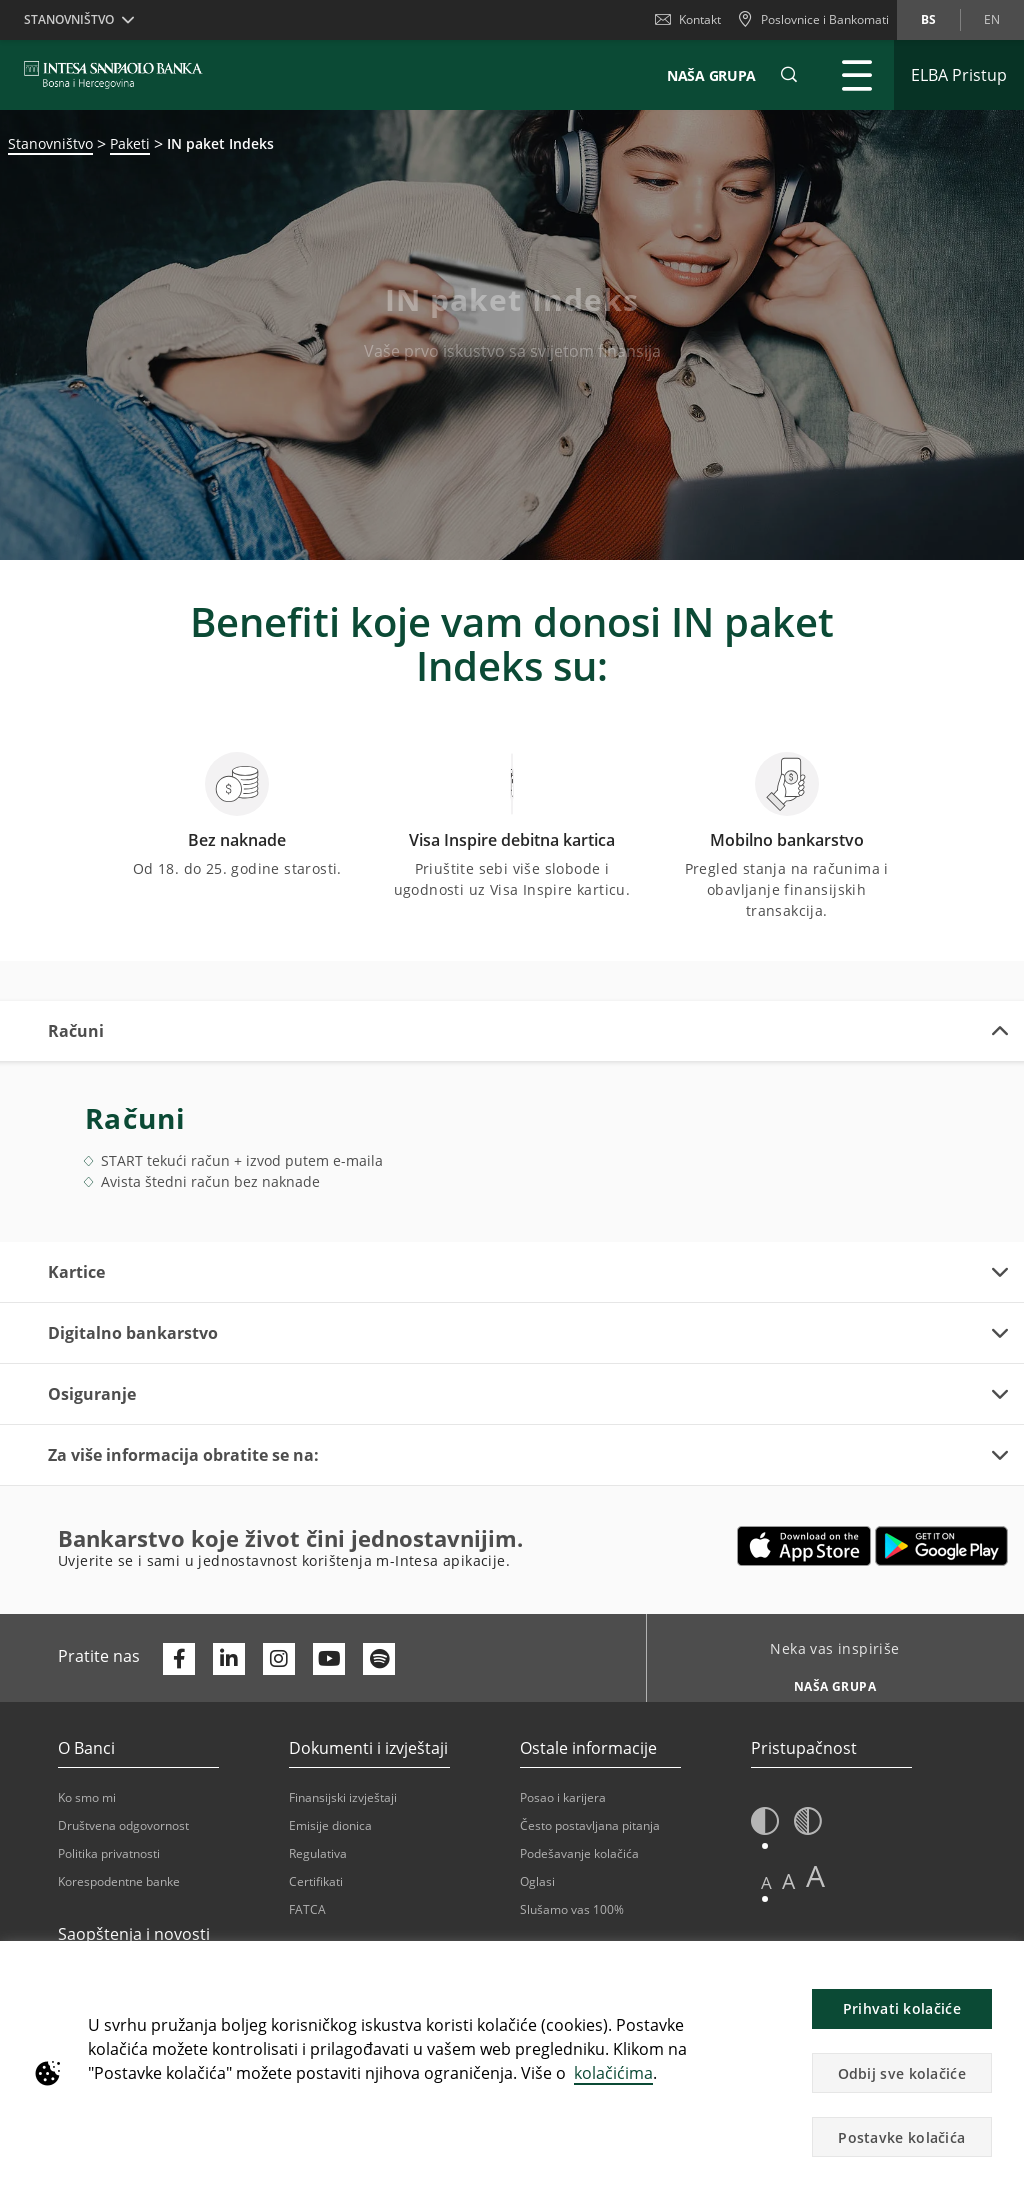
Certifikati (316, 1881)
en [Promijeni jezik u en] (992, 19)
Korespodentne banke (119, 1881)
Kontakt (688, 19)
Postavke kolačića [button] (901, 2137)
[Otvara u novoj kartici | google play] (941, 1546)
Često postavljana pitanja (590, 1825)
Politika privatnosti (109, 1853)
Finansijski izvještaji (343, 1797)
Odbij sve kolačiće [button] (902, 2073)
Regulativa (318, 1853)
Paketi (130, 143)
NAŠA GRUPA (711, 75)
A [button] (766, 1882)
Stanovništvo (50, 143)
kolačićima (613, 2073)
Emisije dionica (330, 1825)
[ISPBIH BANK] (118, 75)
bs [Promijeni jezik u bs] (928, 19)
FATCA (307, 1909)
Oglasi (537, 1881)
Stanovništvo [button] (69, 19)
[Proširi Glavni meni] (857, 75)
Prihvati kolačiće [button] (902, 2008)
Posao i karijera (563, 1797)
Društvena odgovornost (123, 1825)
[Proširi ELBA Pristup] (959, 75)
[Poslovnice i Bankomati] (813, 20)
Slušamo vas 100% (572, 1909)
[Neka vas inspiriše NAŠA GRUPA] (827, 1681)
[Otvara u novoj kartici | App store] (804, 1546)
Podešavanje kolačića (579, 1853)
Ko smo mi (87, 1797)
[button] (789, 75)
